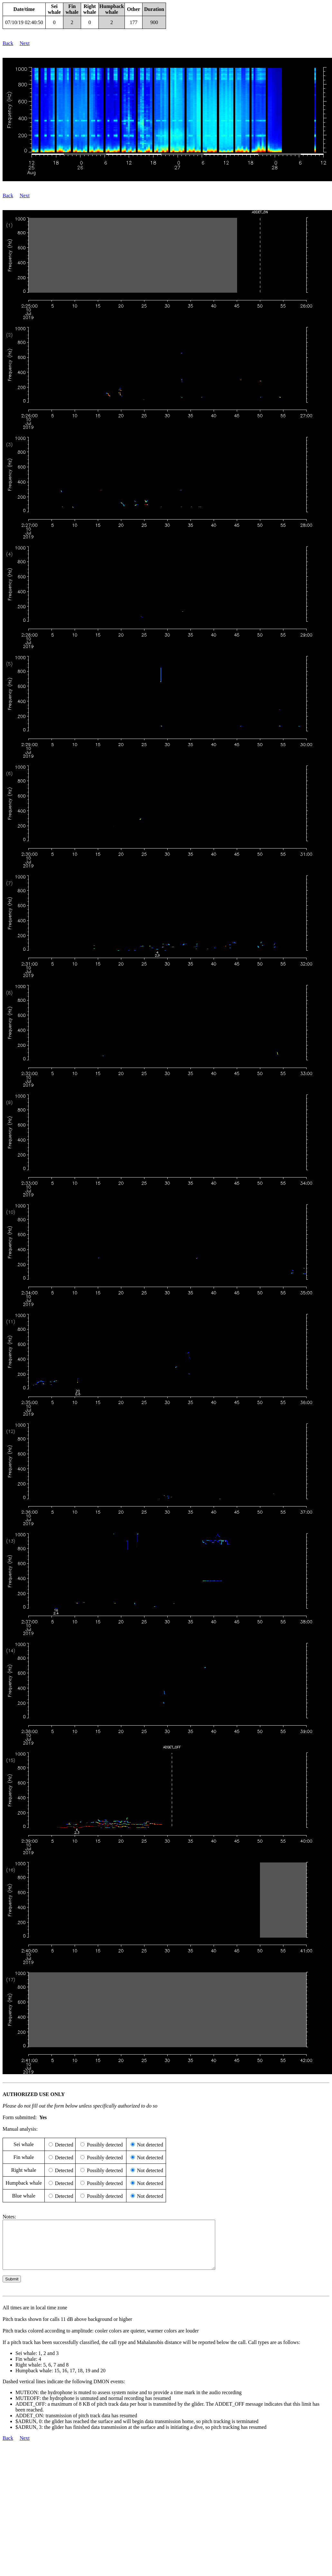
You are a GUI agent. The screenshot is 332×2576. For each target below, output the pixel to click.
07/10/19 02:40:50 (24, 22)
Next (25, 43)
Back (8, 43)
